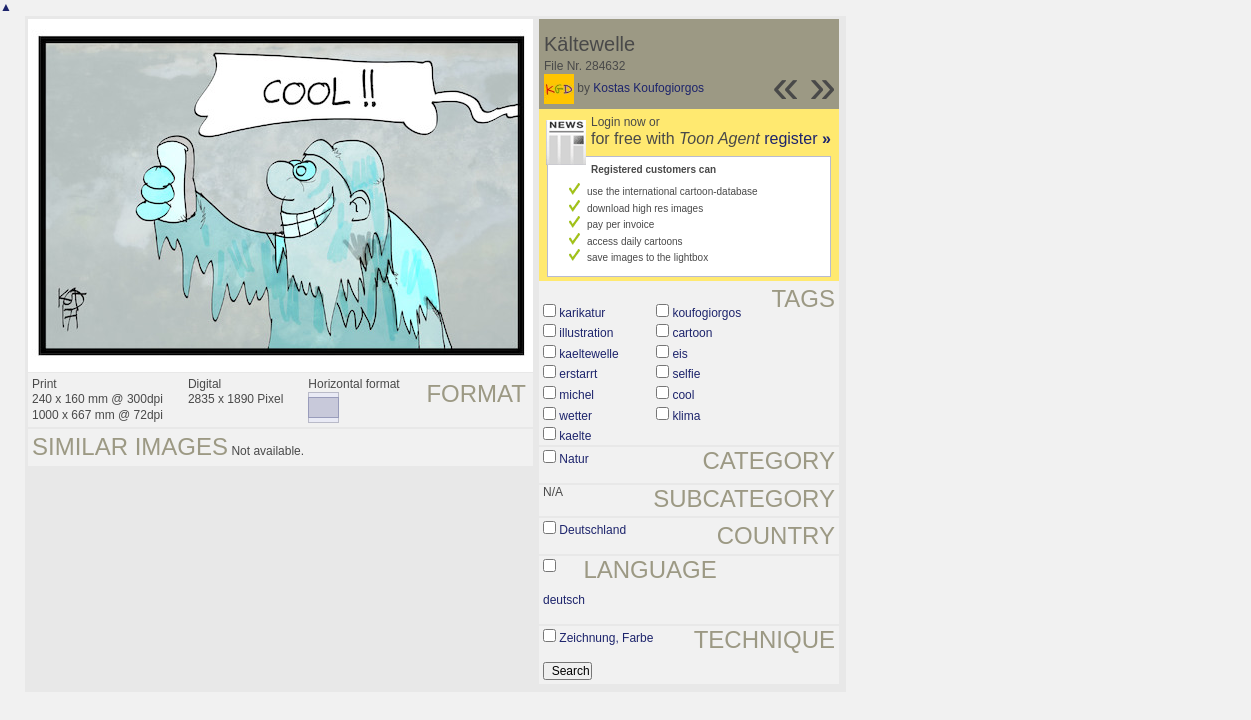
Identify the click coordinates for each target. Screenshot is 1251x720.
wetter (575, 416)
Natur (573, 459)
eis (679, 354)
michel (576, 395)
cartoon (692, 333)
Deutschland (592, 530)
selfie (686, 374)
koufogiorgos (706, 313)
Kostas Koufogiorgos (648, 88)
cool (683, 395)
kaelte (575, 436)
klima (686, 416)
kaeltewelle (588, 354)
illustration (586, 333)
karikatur (582, 313)
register (797, 138)
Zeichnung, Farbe (606, 638)
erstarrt (578, 374)
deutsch (564, 600)
